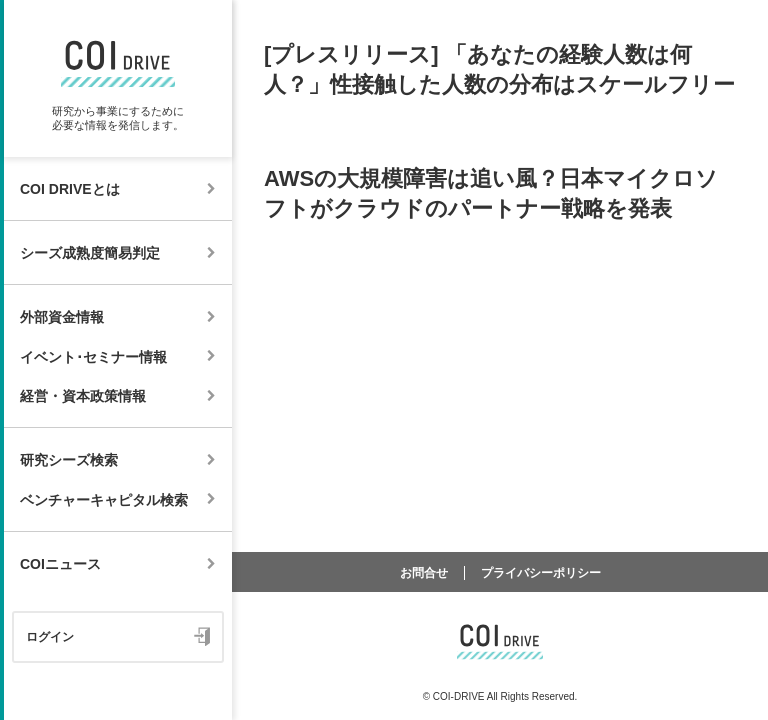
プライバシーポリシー (541, 573)
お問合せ (424, 573)
